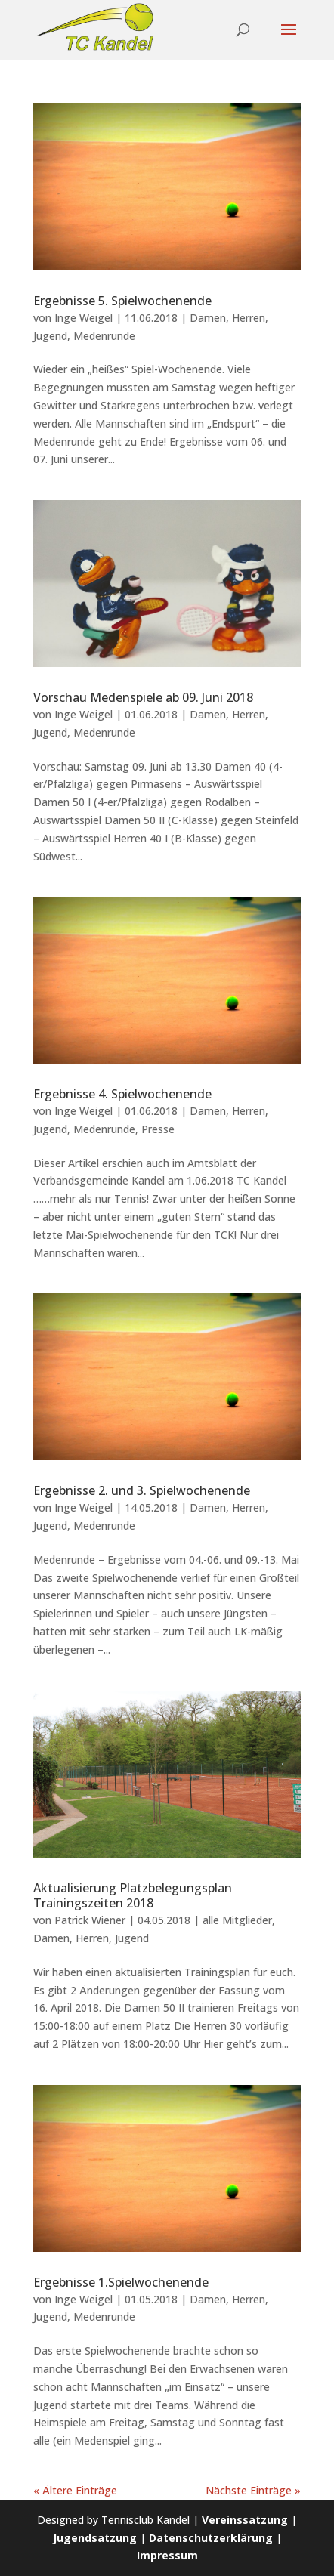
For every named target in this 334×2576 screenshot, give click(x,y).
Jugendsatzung (95, 2538)
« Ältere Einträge (75, 2490)
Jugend (50, 336)
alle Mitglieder (237, 1920)
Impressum (167, 2555)
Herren (248, 317)
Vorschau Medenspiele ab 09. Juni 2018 (143, 697)
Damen (208, 317)
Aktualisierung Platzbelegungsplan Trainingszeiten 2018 (132, 1895)
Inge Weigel (83, 317)
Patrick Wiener (89, 1920)
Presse (158, 1129)
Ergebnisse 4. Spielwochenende (122, 1094)
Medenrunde (104, 336)
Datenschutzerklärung (211, 2538)
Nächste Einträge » (253, 2490)
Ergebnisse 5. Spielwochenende (122, 300)
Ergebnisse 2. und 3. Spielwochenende (141, 1490)
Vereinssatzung (245, 2520)
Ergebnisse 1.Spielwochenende (121, 2282)
